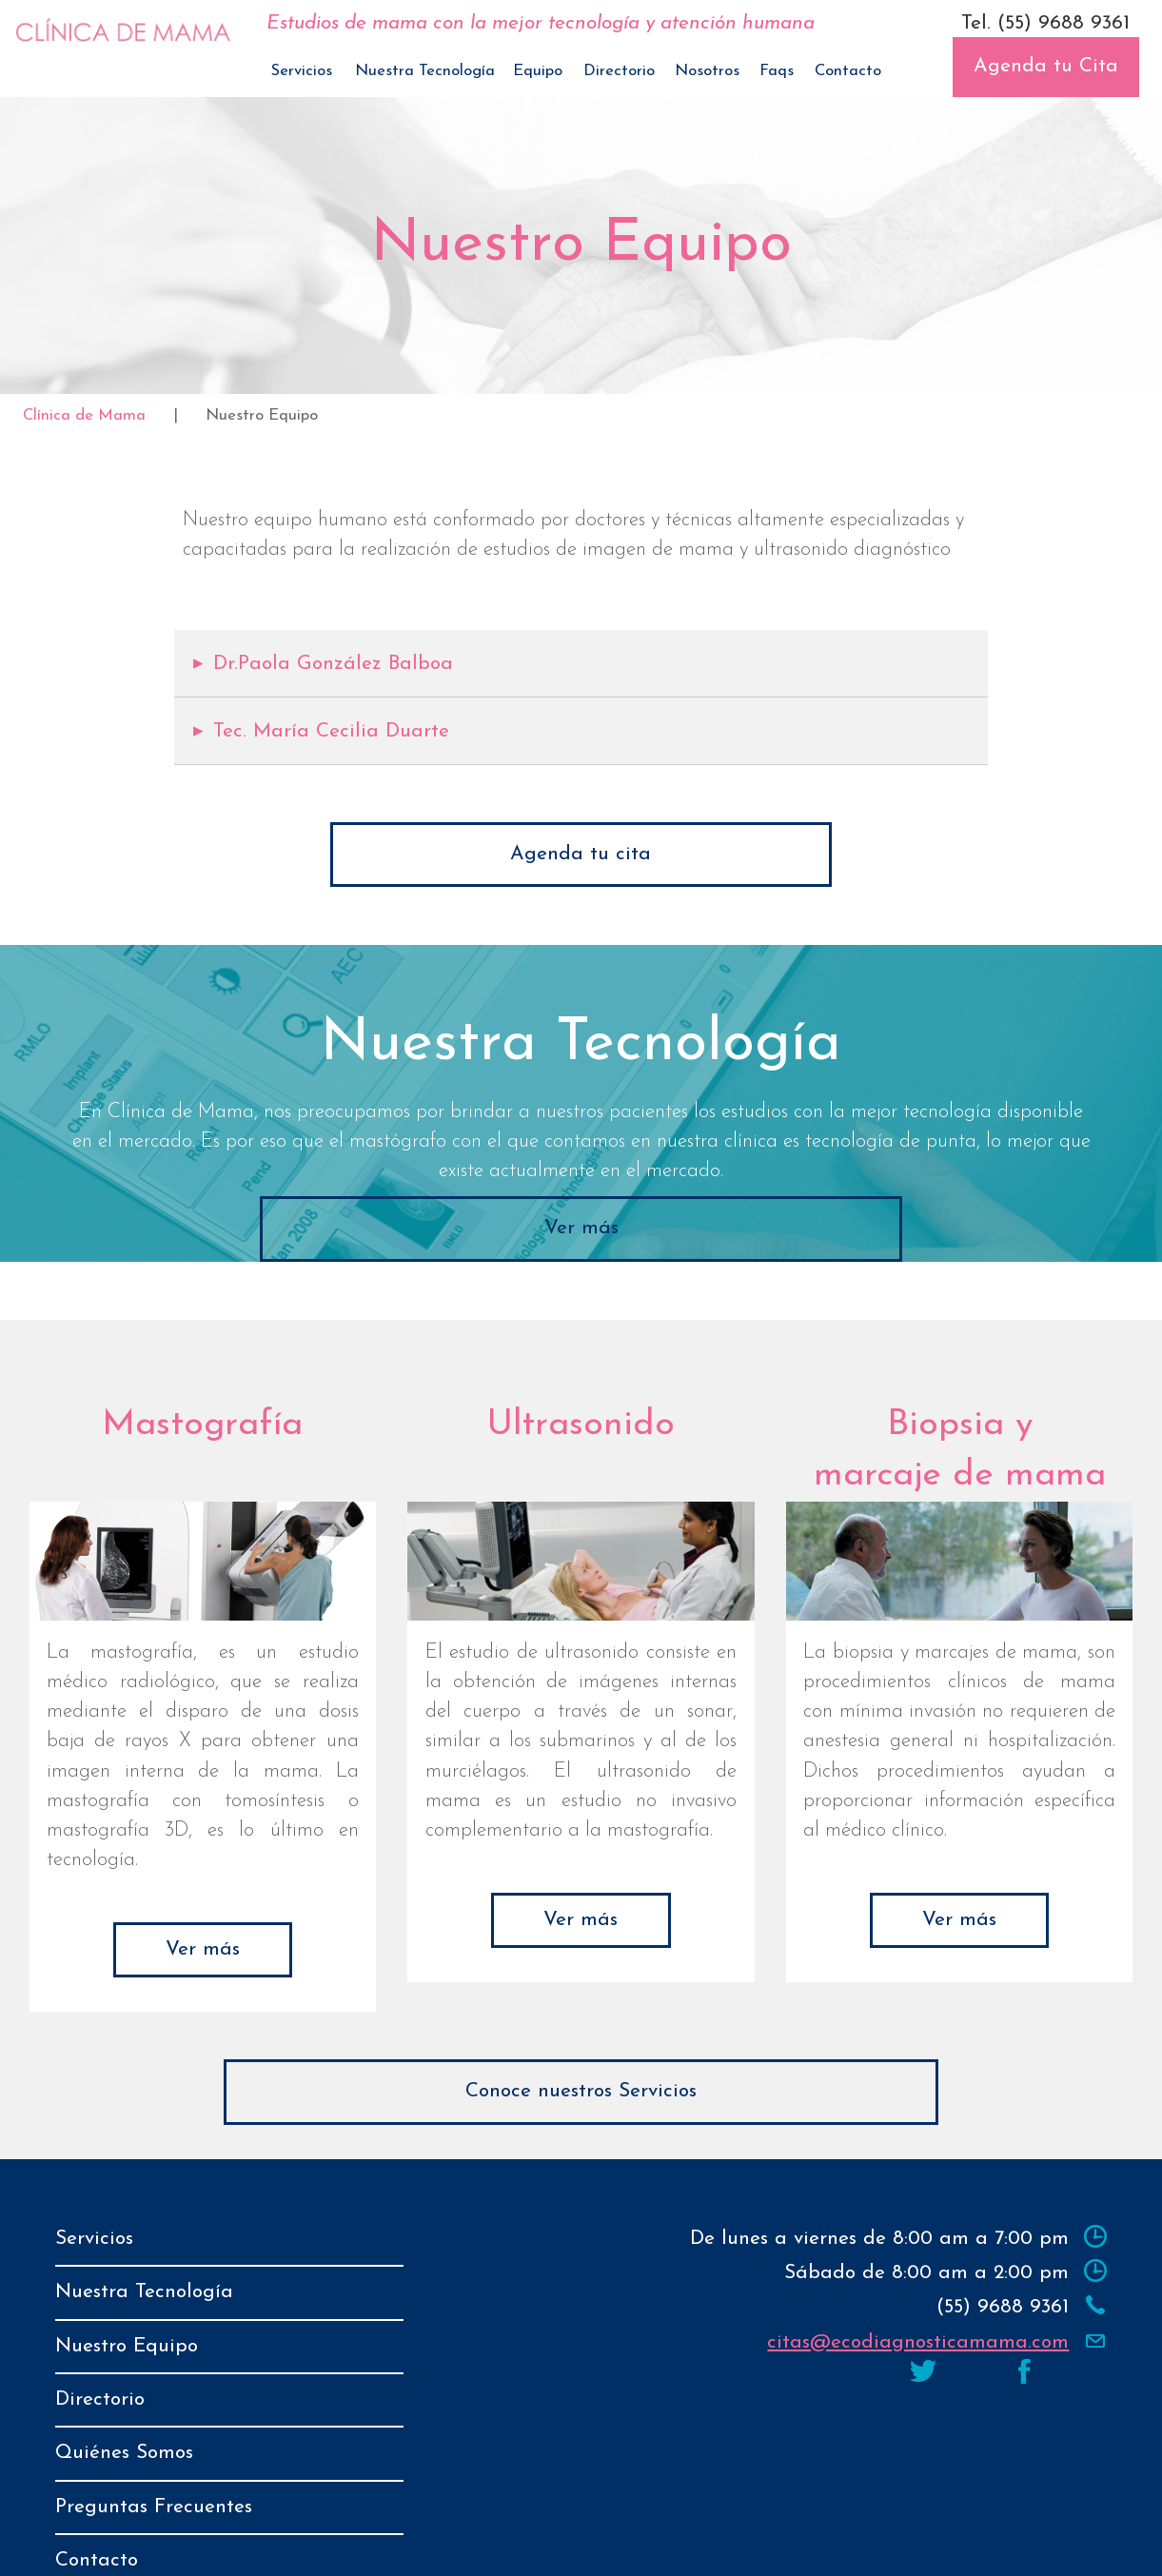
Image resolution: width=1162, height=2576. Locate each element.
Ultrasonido (580, 1425)
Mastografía (202, 1425)
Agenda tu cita (580, 854)
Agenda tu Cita (1046, 66)
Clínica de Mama (84, 415)
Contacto (848, 71)
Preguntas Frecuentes (153, 2446)
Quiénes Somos (124, 2404)
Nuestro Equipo (126, 2321)
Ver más (580, 1228)
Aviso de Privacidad (699, 2542)
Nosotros (707, 71)
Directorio (619, 71)
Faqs (776, 71)
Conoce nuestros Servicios (581, 2091)
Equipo (537, 71)
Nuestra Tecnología (425, 71)
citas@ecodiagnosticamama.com (918, 2342)
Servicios (301, 71)
